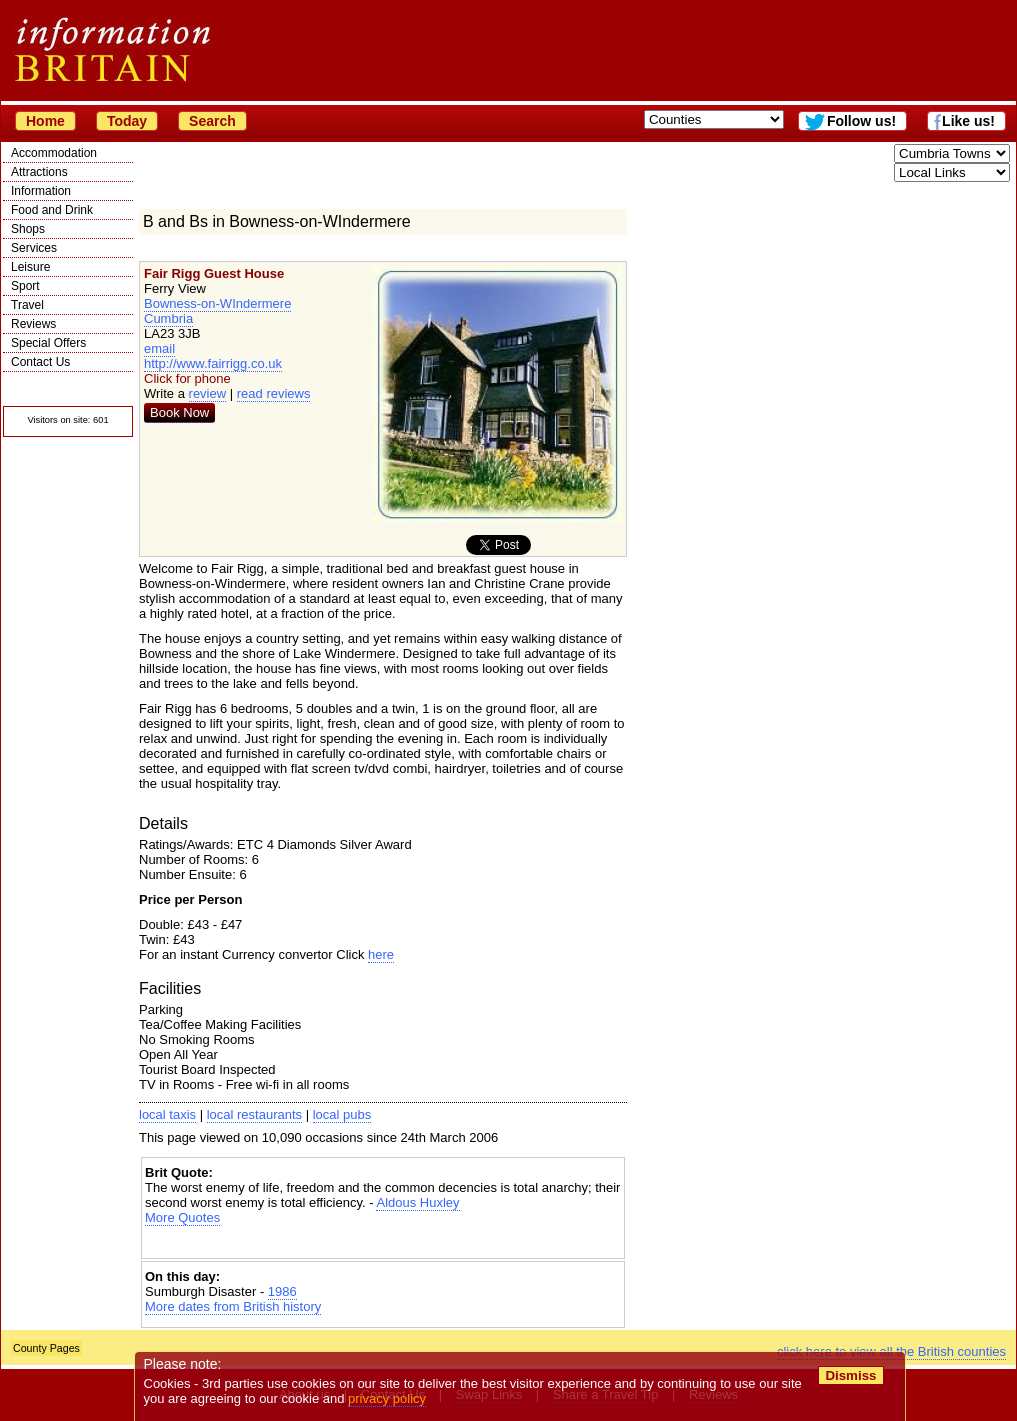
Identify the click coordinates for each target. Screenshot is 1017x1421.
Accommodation (54, 153)
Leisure (30, 267)
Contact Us (40, 362)
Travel (27, 305)
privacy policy (387, 1398)
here (381, 954)
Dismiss (850, 1375)
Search (212, 121)
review (208, 393)
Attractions (39, 172)
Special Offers (48, 343)
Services (34, 248)
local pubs (342, 1114)
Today (127, 121)
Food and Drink (52, 210)
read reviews (274, 393)
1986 (282, 1291)
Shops (28, 229)
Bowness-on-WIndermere (217, 303)
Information (41, 191)
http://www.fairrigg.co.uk (213, 363)
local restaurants (254, 1114)
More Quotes (182, 1217)
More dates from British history (233, 1306)
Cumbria (168, 318)
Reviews (33, 324)
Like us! (968, 121)
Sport (25, 286)
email (159, 348)
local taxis (167, 1114)
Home (45, 121)
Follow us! (861, 121)
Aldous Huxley (417, 1202)
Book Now (179, 412)
